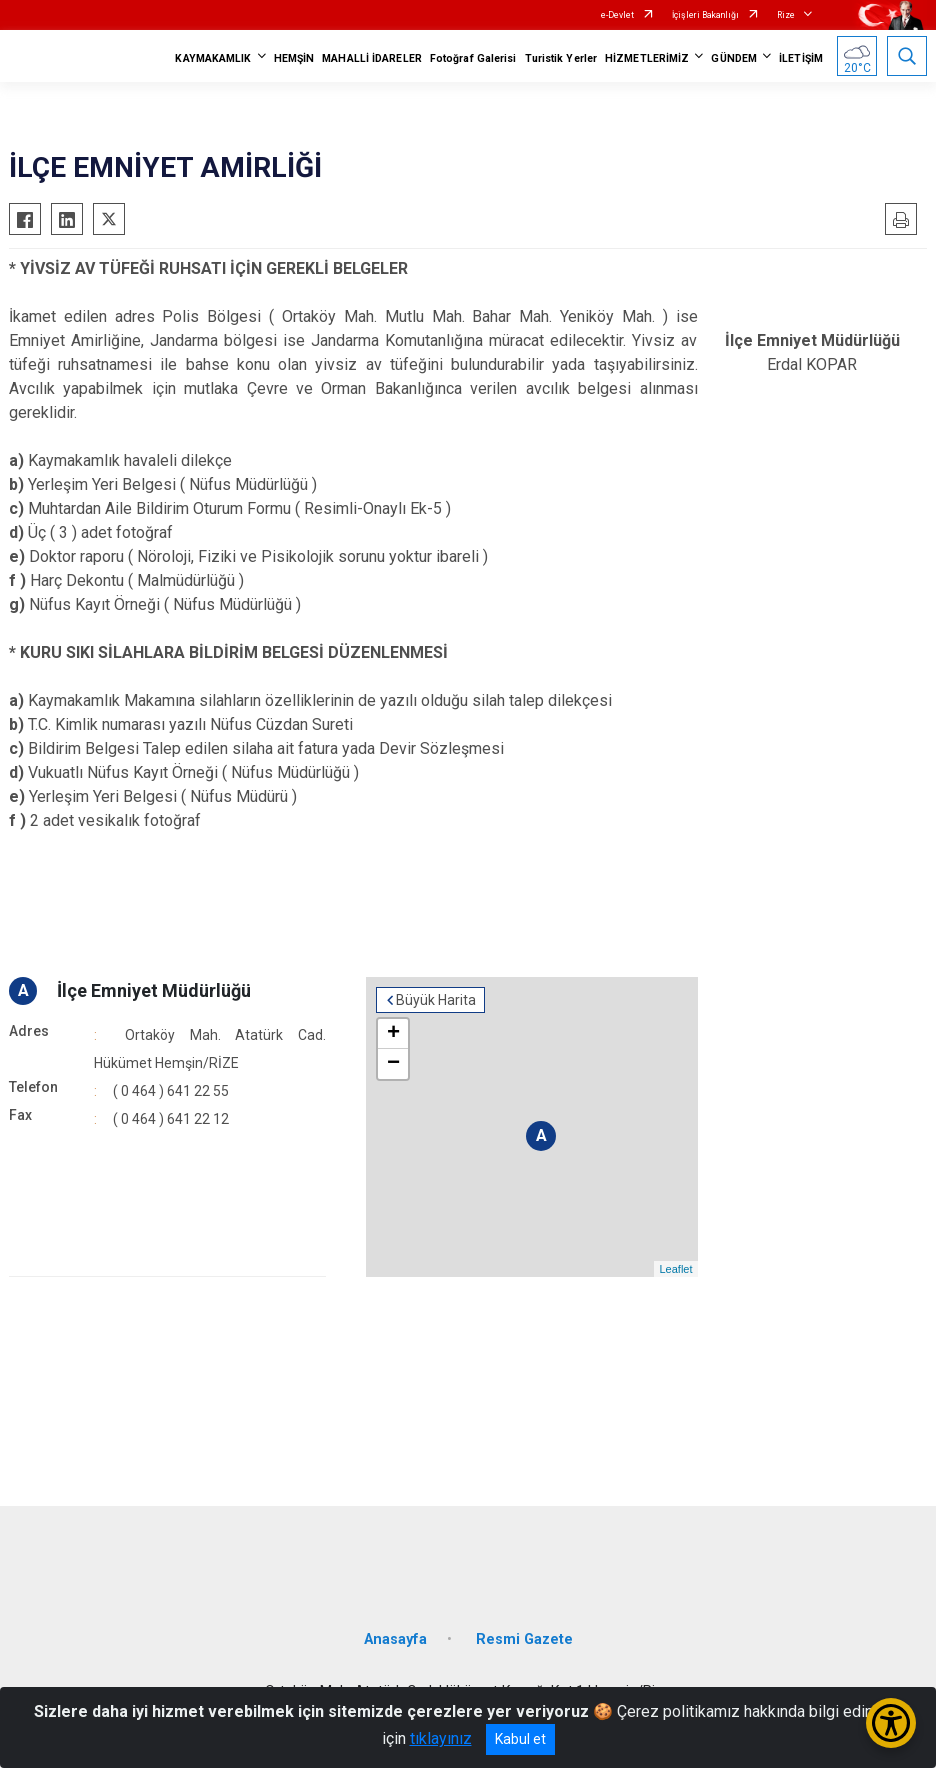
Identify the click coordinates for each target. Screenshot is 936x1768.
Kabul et (520, 1739)
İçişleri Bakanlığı (705, 15)
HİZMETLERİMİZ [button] (647, 58)
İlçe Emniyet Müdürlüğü (154, 990)
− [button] (393, 1064)
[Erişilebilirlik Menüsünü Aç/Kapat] (891, 1723)
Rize (786, 15)
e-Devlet (617, 15)
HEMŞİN (294, 58)
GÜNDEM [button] (734, 58)
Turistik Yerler (561, 58)
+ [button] (393, 1034)
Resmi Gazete (524, 1639)
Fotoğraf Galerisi (473, 58)
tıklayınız (441, 1738)
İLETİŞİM (801, 58)
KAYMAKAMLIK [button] (213, 58)
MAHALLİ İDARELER (372, 58)
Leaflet (675, 1269)
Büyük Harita (436, 1000)
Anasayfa (395, 1639)
